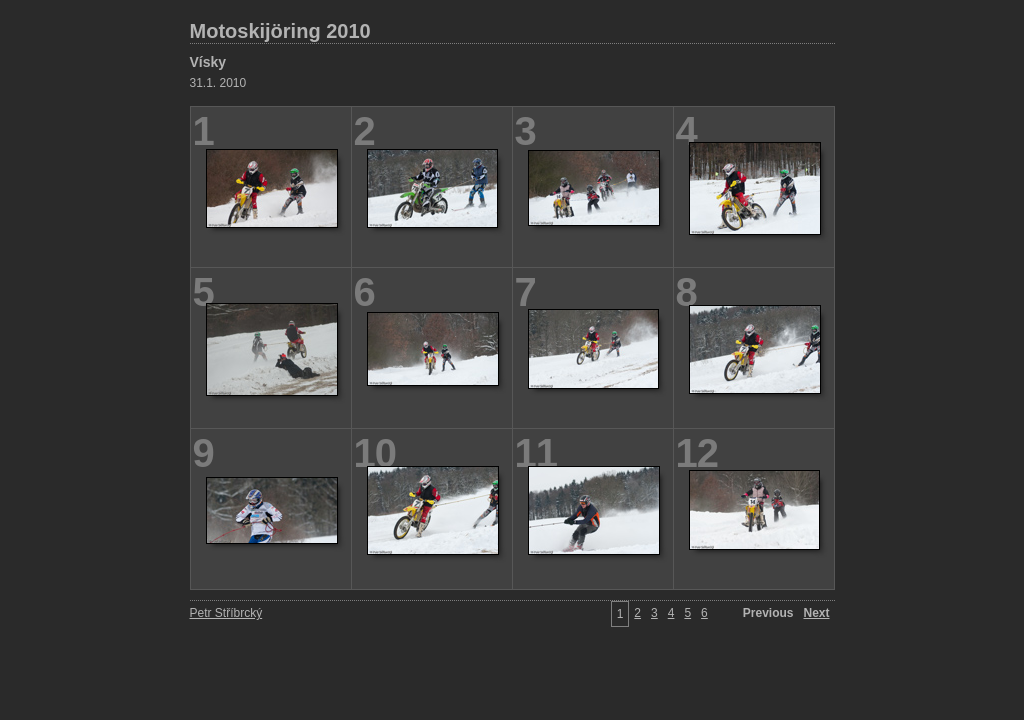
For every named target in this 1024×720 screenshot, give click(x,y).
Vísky (208, 62)
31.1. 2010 (218, 83)
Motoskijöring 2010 (280, 31)
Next (816, 613)
